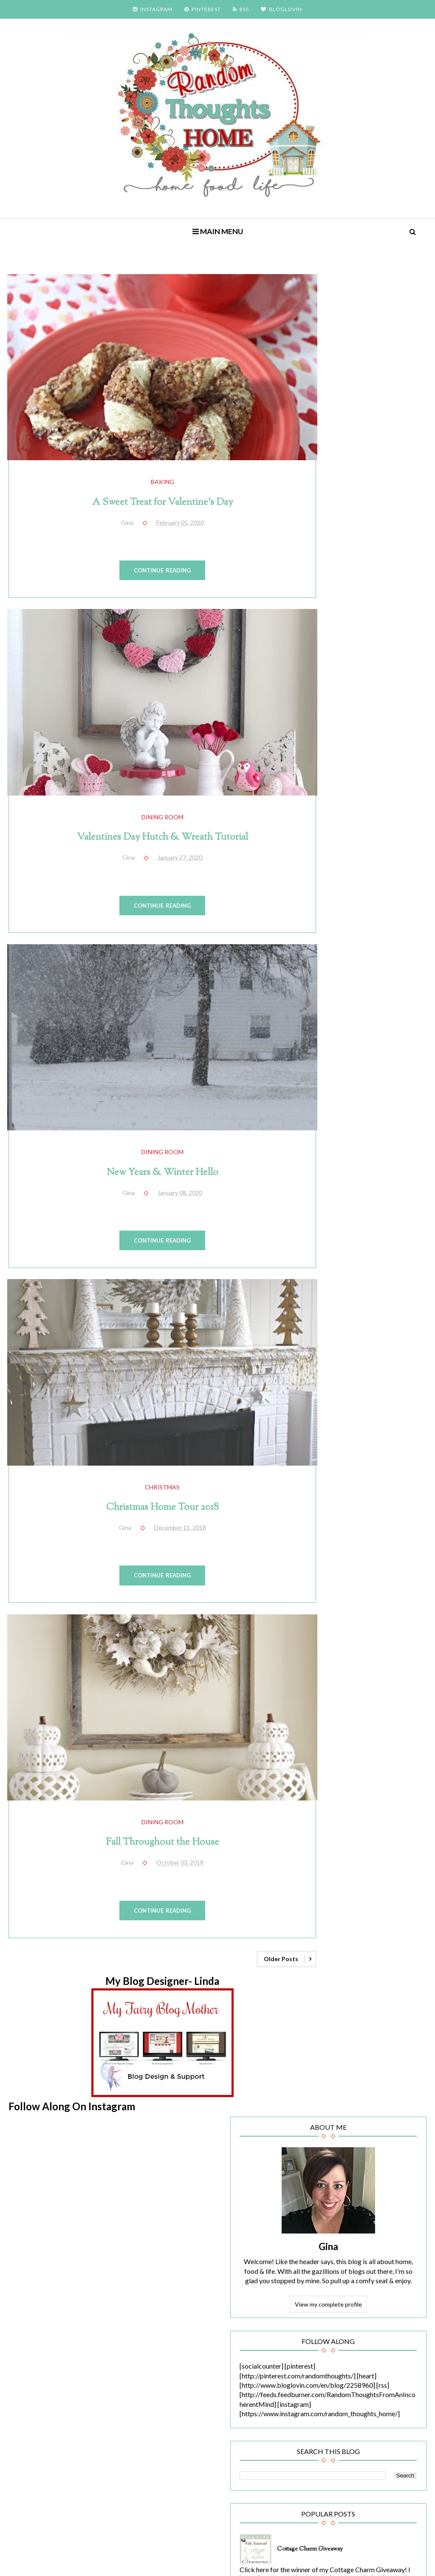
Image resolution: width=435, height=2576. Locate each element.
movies (322, 1813)
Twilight (355, 1966)
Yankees (324, 2023)
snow (364, 1890)
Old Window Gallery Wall (379, 1160)
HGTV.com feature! (372, 1381)
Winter (364, 2004)
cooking (323, 1642)
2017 (327, 2153)
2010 (327, 2224)
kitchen (363, 1794)
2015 (327, 2173)
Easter (321, 1661)
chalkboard (327, 1623)
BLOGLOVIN (281, 9)
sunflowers (361, 1909)
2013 (327, 2194)
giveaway (325, 1737)
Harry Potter (369, 1757)
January (338, 2132)
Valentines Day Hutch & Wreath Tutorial (145, 805)
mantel (393, 1794)
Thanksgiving (330, 1947)
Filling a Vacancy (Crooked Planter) (368, 1004)
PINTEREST (202, 9)
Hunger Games (359, 1776)
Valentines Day (333, 1985)
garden (322, 1718)
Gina (361, 410)
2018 (327, 2142)
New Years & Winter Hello (145, 1123)
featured (381, 1699)
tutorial (322, 1966)
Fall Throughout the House (146, 1761)
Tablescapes (370, 1928)
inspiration (327, 1794)
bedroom (392, 1585)
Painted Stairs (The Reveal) (379, 1234)
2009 (327, 2235)
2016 (327, 2163)
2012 (327, 2204)
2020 (327, 2093)
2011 (327, 2214)
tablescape (327, 1928)
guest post (388, 1737)
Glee (355, 1737)
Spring (391, 1890)
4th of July (326, 1566)
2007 (327, 2255)
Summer (323, 1909)
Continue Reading (146, 554)
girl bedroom (359, 1718)
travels (369, 1947)
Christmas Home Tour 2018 (145, 1442)
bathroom (355, 1585)
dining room (145, 784)
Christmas (145, 1421)
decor (353, 1642)
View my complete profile (361, 486)
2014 (327, 2184)
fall (384, 1680)
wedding (375, 1985)
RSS (241, 9)
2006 (327, 2266)
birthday (324, 1604)
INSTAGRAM (152, 9)
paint (319, 1852)
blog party (360, 1604)
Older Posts (247, 1881)
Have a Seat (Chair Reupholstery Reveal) (373, 1455)
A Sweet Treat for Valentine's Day (145, 486)
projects (375, 1852)
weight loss (328, 2004)
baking (145, 466)
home (320, 1776)
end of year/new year (340, 1680)
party (345, 1852)
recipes (369, 1871)
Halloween (327, 1757)
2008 (327, 2245)
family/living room (335, 1699)
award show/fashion (379, 1566)
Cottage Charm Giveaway (378, 776)
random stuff (330, 1871)
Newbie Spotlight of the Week (353, 1833)
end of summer (361, 1661)
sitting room (329, 1890)
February (340, 2104)
